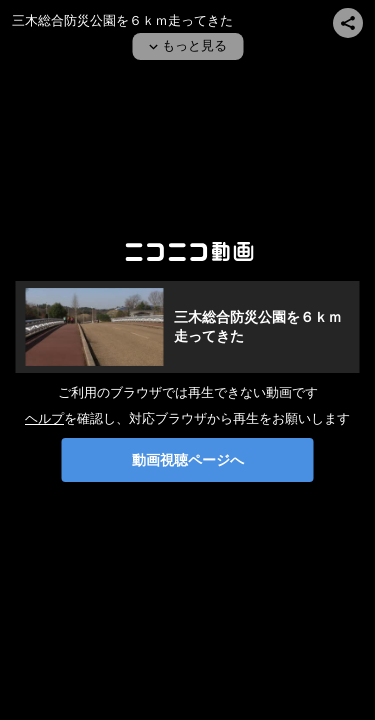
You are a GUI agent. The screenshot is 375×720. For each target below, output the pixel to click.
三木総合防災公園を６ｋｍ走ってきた (122, 20)
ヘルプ (44, 418)
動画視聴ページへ (188, 460)
